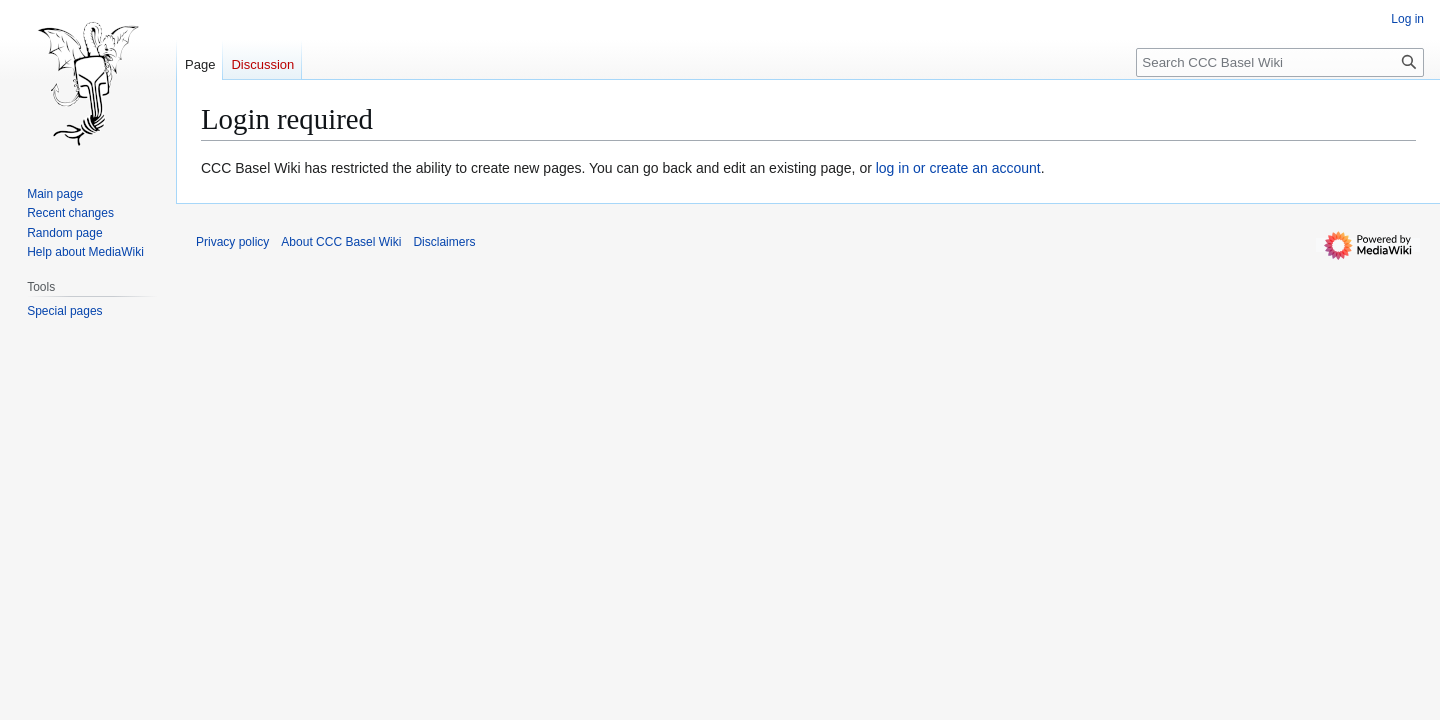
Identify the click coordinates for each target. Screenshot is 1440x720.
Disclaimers (444, 242)
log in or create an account (958, 168)
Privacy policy (232, 242)
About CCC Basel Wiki (341, 242)
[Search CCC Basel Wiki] (1280, 62)
